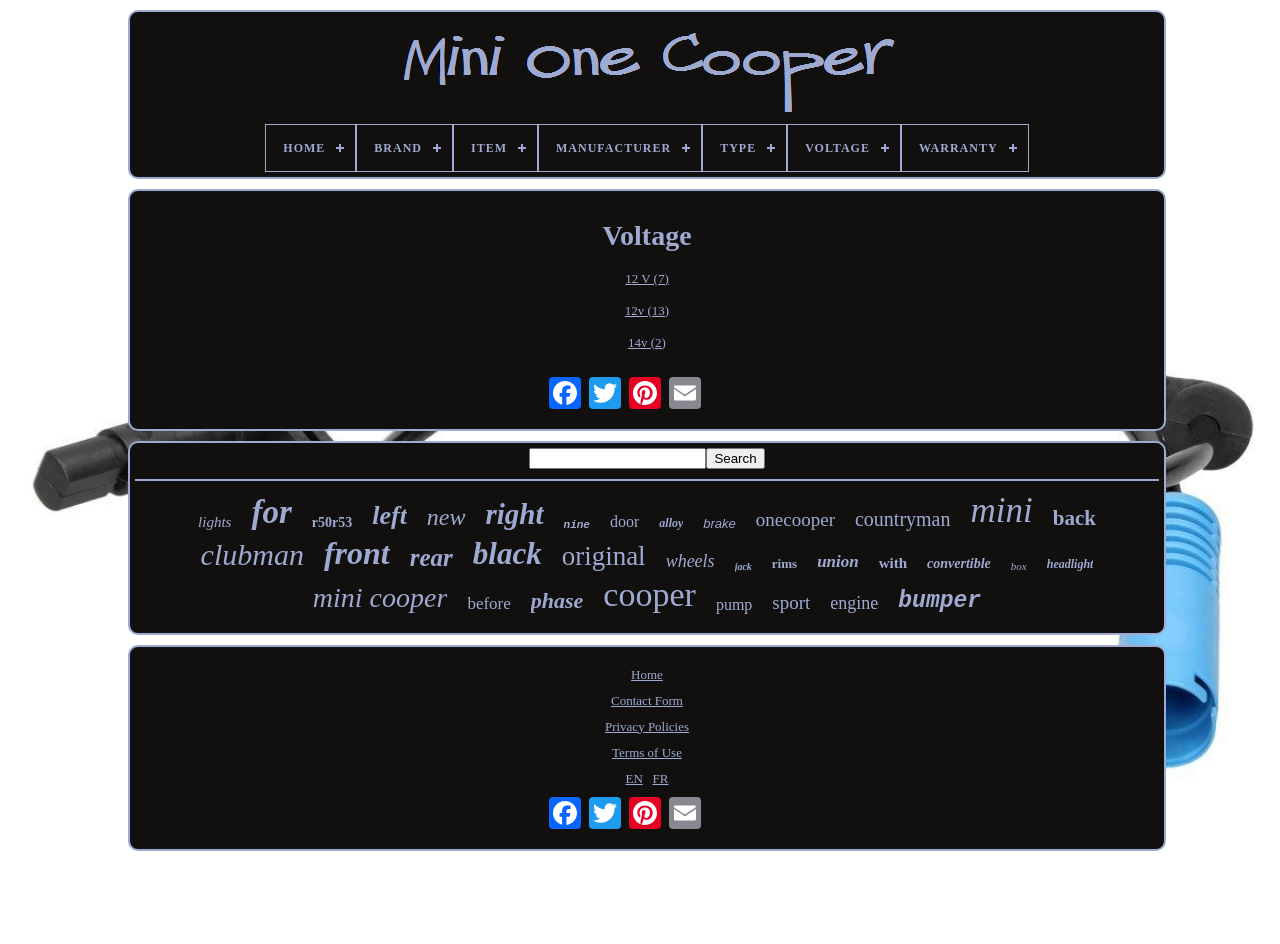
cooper (649, 594)
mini (1002, 510)
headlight (1070, 564)
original (604, 556)
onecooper (795, 519)
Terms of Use (647, 752)
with (893, 563)
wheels (690, 561)
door (624, 521)
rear (431, 557)
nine (577, 525)
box (1019, 566)
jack (743, 566)
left (389, 515)
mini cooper (380, 597)
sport (791, 602)
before (488, 603)
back (1074, 518)
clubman (252, 554)
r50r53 (332, 522)
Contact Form (647, 700)
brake (719, 523)
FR (661, 778)
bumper (939, 601)
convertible (959, 563)
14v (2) (647, 342)
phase (557, 600)
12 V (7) (647, 278)
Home (647, 674)
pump (734, 604)
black (507, 553)
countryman (903, 519)
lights (214, 522)
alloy (671, 523)
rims (784, 563)
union (838, 561)
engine (854, 603)
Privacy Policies (647, 726)
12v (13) (647, 310)
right (515, 514)
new (446, 517)
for (271, 512)
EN (634, 778)
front (357, 553)
